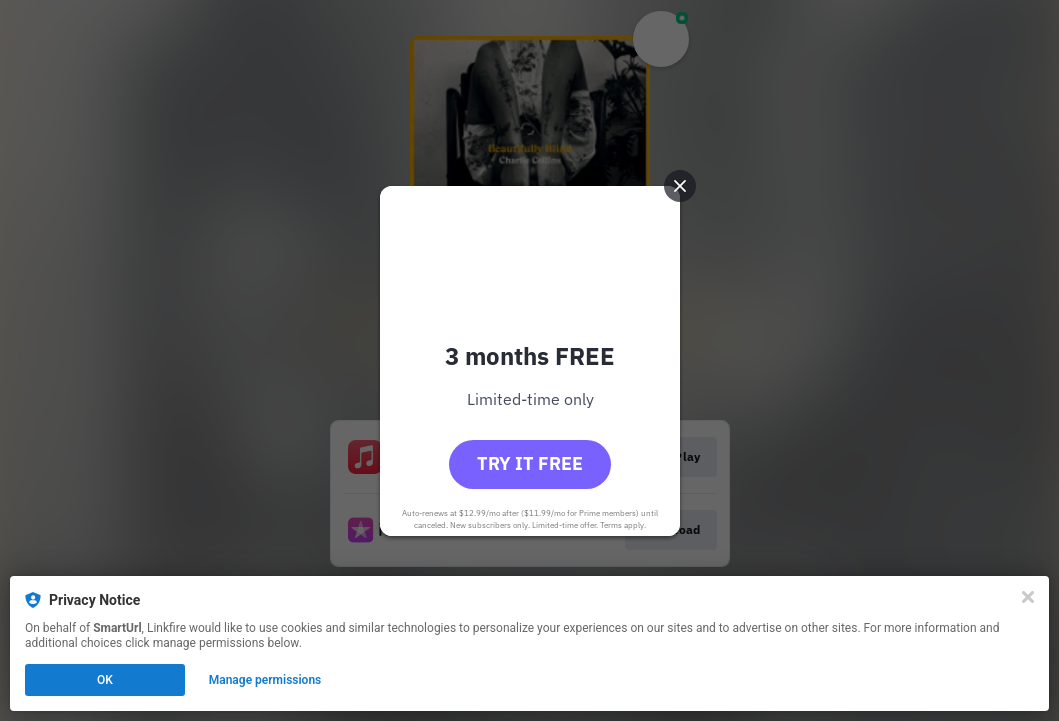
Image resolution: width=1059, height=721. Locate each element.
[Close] (1028, 597)
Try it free (530, 463)
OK (105, 680)
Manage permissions (265, 680)
